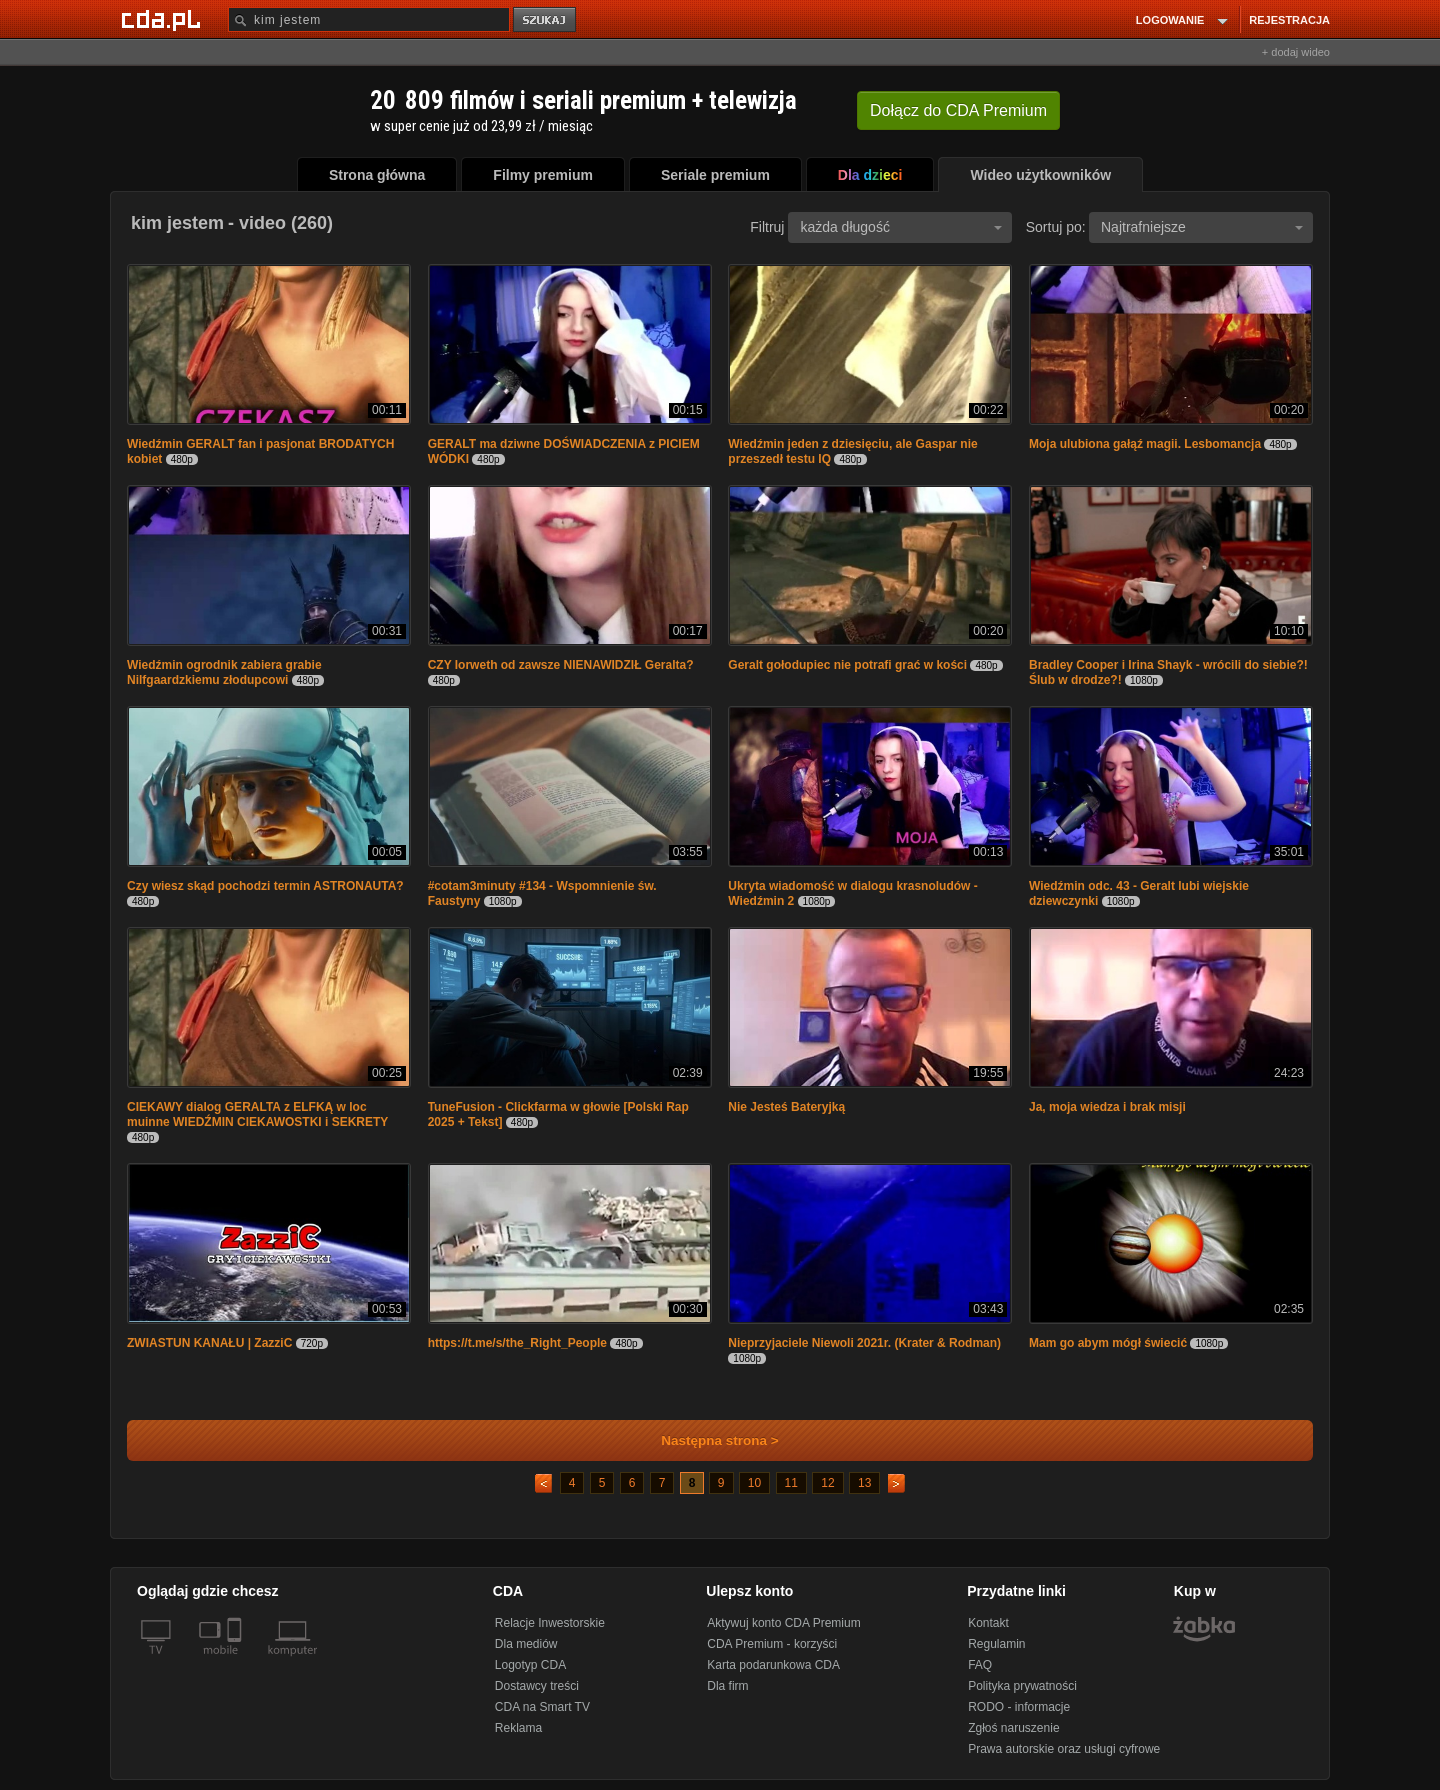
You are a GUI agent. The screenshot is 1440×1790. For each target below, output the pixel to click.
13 (864, 1483)
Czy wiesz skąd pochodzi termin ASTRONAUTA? (265, 886)
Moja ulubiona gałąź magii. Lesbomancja (1145, 444)
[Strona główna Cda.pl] (164, 19)
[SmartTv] (236, 1662)
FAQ (980, 1665)
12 (827, 1483)
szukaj (546, 20)
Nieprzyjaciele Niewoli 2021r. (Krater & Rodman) (864, 1343)
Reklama (518, 1728)
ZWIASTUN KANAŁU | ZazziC (209, 1343)
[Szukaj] (369, 19)
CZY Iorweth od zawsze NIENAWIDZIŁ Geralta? (561, 665)
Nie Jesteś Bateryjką (786, 1107)
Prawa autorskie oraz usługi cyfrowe (1064, 1749)
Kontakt (988, 1623)
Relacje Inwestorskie (550, 1623)
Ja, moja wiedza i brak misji (1107, 1107)
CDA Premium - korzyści (772, 1644)
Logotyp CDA (530, 1665)
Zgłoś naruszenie (1013, 1728)
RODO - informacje (1019, 1707)
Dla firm (727, 1686)
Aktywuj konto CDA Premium (783, 1623)
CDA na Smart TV (542, 1707)
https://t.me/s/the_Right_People (517, 1343)
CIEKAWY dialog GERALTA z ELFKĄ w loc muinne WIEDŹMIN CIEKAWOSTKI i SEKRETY (257, 1114)
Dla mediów (526, 1644)
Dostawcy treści (537, 1686)
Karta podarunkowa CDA (773, 1665)
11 (791, 1483)
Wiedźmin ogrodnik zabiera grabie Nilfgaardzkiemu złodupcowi (224, 672)
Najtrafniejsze (1202, 227)
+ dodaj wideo (1296, 52)
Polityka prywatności (1022, 1686)
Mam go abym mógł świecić (1108, 1343)
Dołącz (958, 110)
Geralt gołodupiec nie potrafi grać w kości (847, 665)
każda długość (901, 227)
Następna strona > (706, 1440)
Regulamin (996, 1644)
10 (754, 1483)
